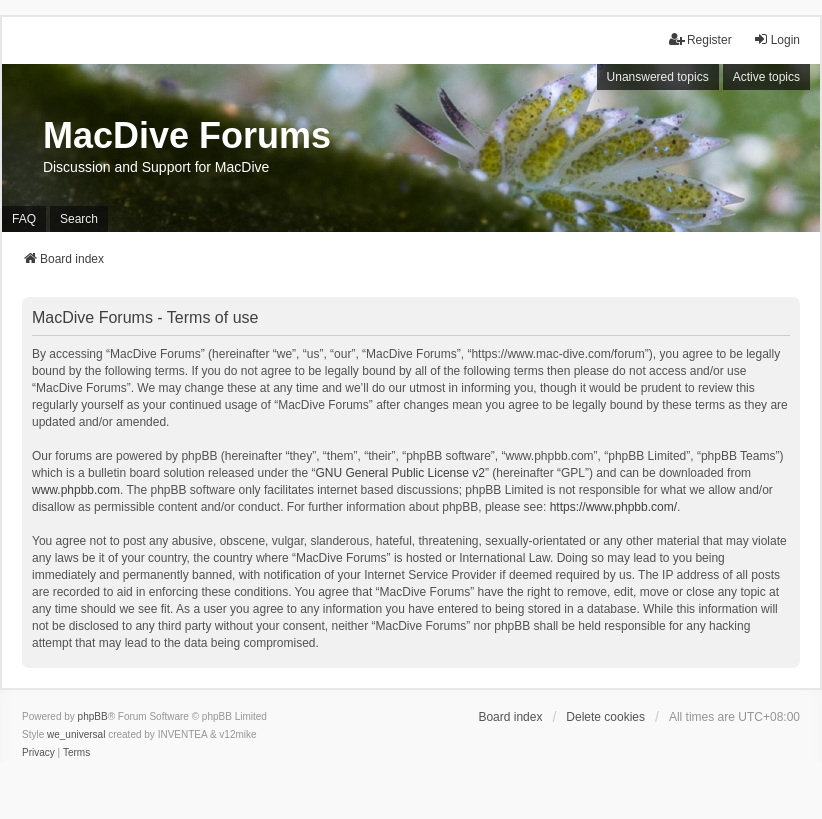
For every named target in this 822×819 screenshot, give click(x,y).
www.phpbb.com (76, 490)
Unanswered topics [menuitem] (658, 77)
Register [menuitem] (700, 39)
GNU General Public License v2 (400, 473)
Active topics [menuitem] (766, 77)
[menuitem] (38, 753)
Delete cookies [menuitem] (605, 717)
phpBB (93, 716)
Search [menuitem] (79, 219)
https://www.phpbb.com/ (613, 507)
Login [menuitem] (776, 39)
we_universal (76, 734)
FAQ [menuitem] (24, 219)
